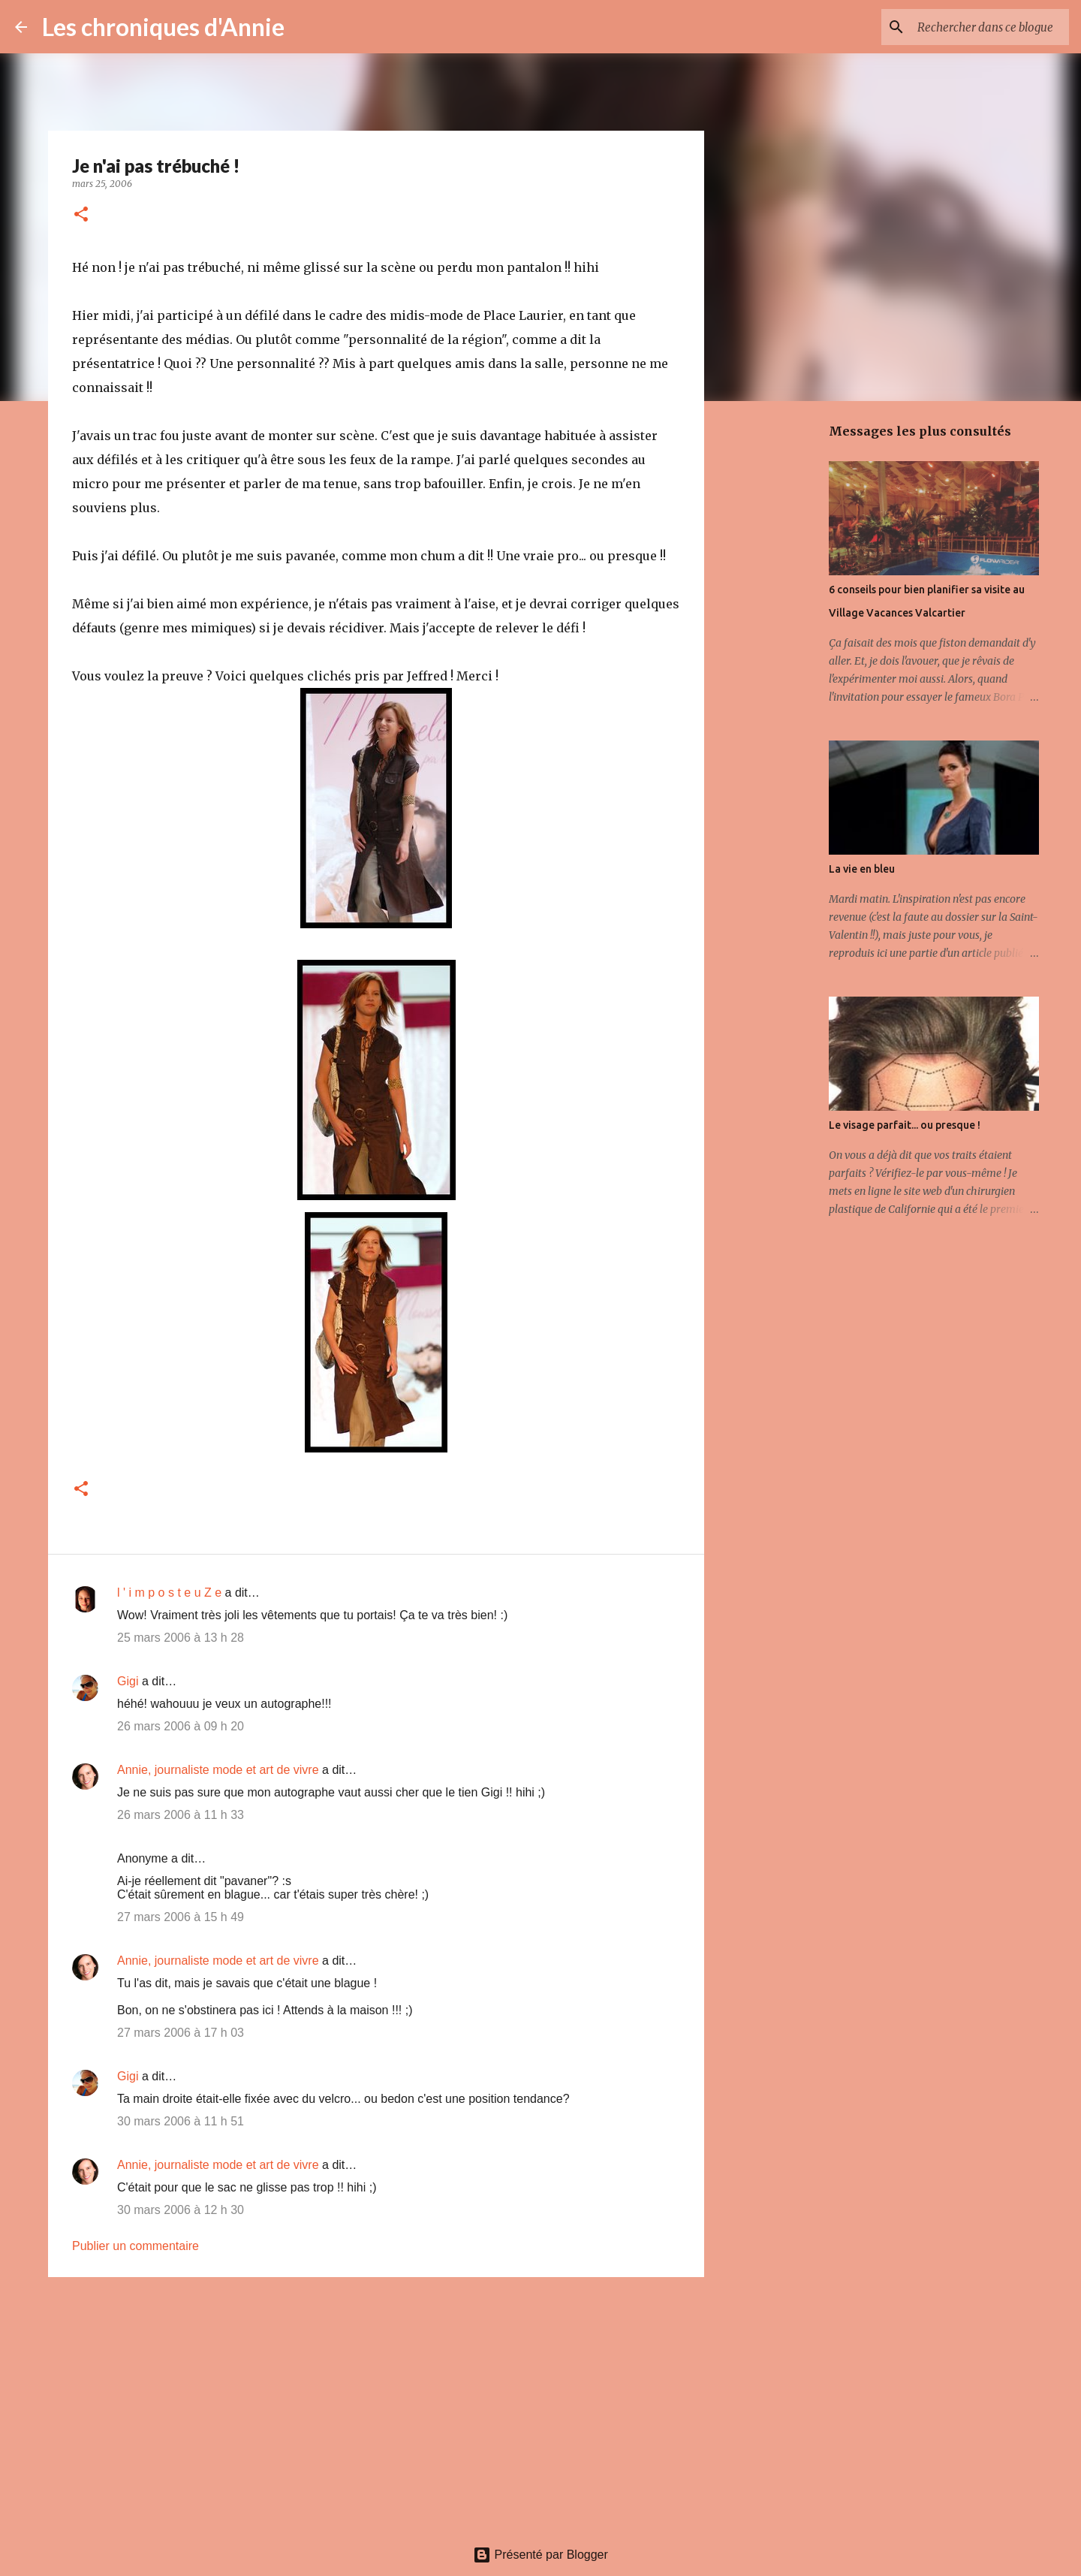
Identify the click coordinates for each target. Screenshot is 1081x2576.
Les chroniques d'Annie (163, 26)
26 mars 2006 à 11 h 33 (180, 1814)
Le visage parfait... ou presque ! (904, 1125)
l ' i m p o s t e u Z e (169, 1592)
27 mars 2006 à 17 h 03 (180, 2032)
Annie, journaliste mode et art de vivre (218, 1769)
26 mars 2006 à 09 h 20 (180, 1726)
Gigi (127, 1681)
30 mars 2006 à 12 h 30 (180, 2209)
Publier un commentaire (135, 2246)
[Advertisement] (376, 2405)
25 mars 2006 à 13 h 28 (180, 1637)
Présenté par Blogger (540, 2554)
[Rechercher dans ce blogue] (990, 27)
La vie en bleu (862, 869)
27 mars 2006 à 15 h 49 (180, 1917)
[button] (81, 215)
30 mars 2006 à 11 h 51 (180, 2121)
